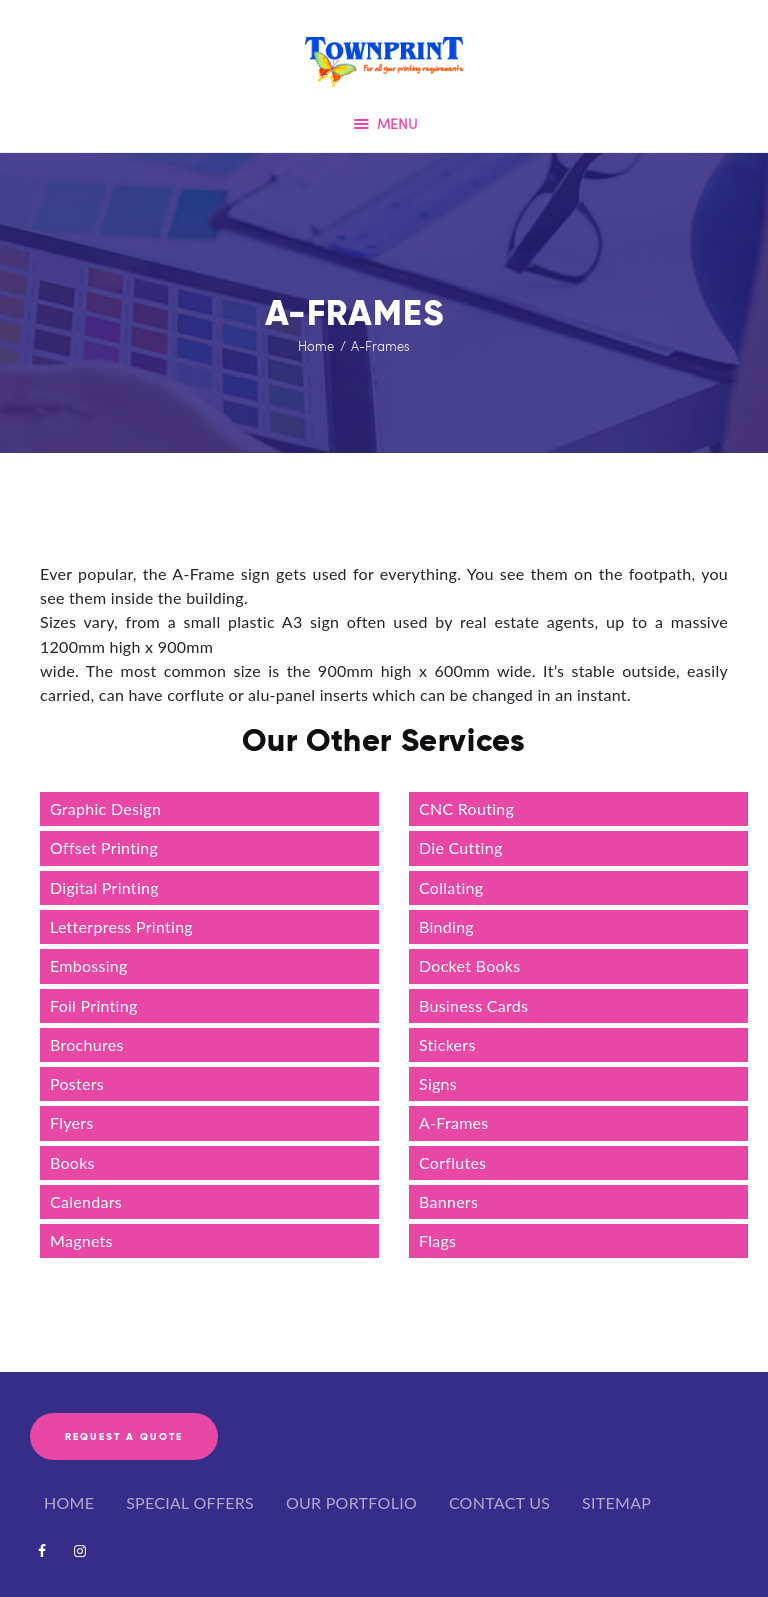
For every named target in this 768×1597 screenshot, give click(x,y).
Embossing (89, 965)
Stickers (447, 1044)
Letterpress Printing (123, 926)
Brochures (87, 1044)
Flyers (72, 1122)
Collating (451, 887)
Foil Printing (94, 1005)
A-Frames (454, 1122)
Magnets (81, 1240)
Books (72, 1162)
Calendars (86, 1201)
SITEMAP (616, 1502)
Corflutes (452, 1162)
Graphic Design (105, 808)
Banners (448, 1201)
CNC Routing (466, 808)
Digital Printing (104, 887)
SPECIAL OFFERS (190, 1502)
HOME (69, 1502)
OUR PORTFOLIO (351, 1502)
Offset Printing (104, 847)
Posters (77, 1083)
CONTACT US (499, 1502)
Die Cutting (461, 847)
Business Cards (473, 1005)
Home (316, 346)
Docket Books (469, 965)
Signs (438, 1083)
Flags (437, 1240)
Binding (446, 926)
